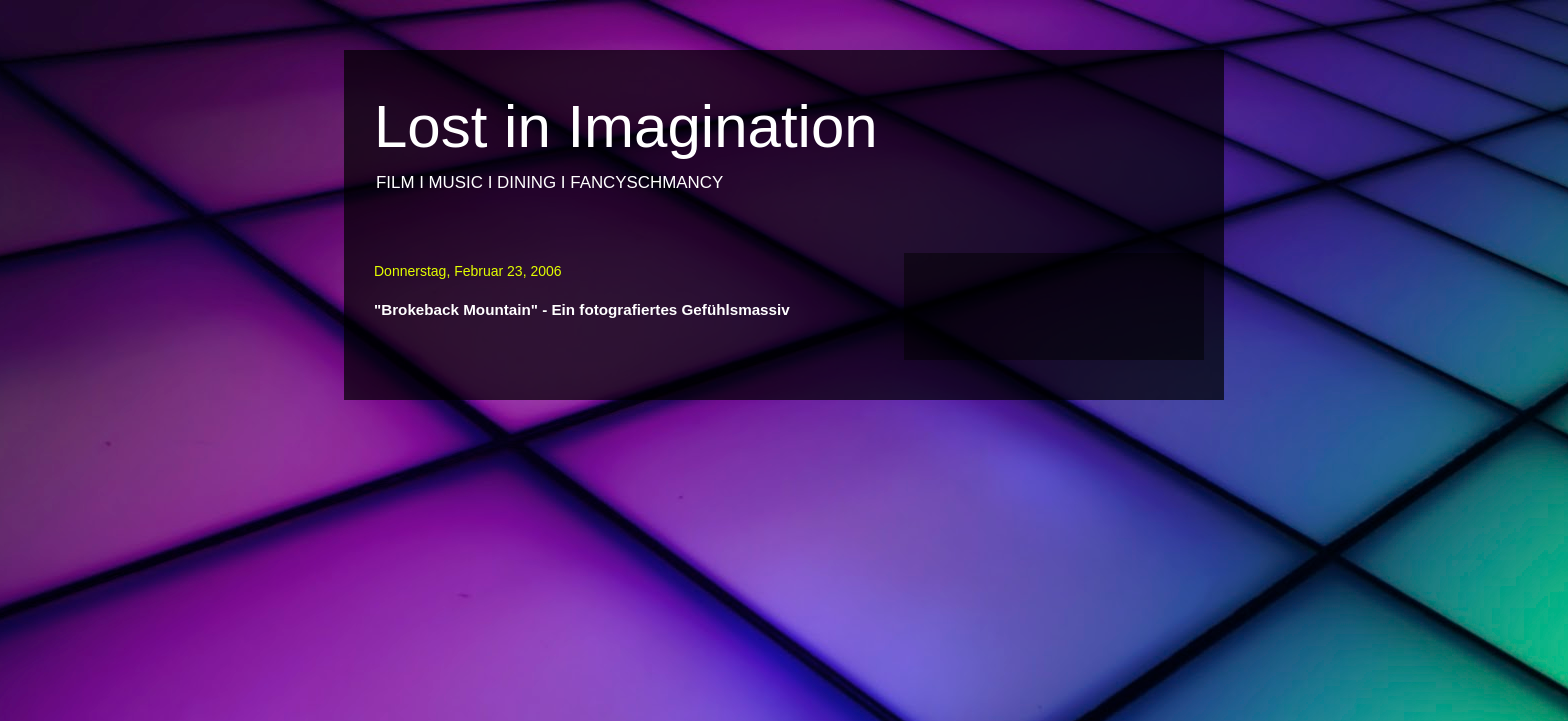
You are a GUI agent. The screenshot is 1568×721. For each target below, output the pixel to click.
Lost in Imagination (626, 126)
